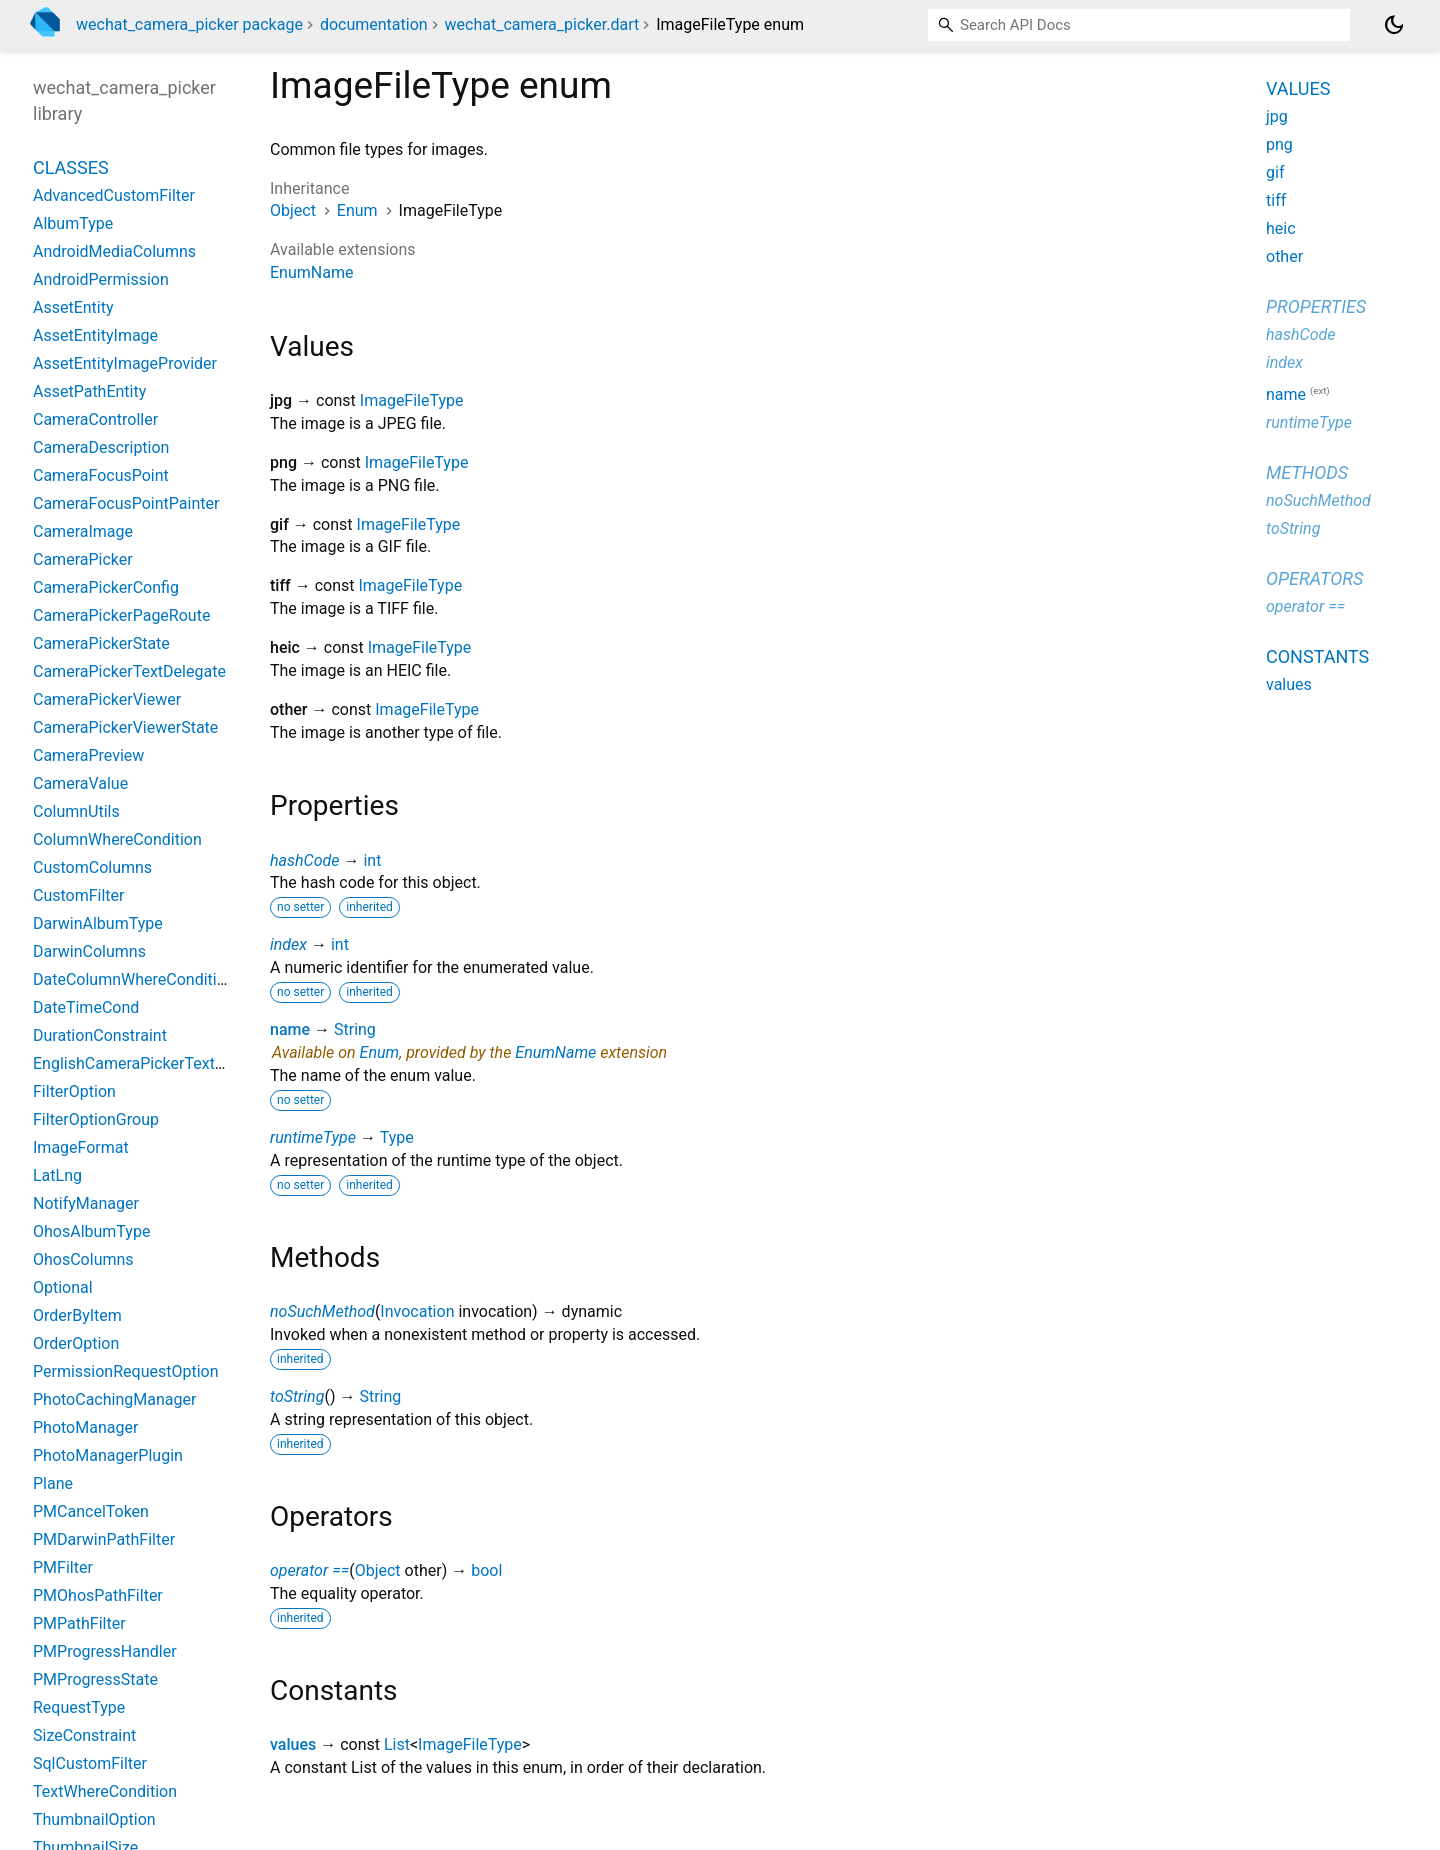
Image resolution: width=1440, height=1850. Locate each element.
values (293, 1744)
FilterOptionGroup (96, 1119)
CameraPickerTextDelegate (129, 671)
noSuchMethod (322, 1311)
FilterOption (74, 1091)
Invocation (417, 1311)
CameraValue (80, 783)
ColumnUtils (76, 811)
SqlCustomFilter (90, 1763)
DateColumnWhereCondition (134, 979)
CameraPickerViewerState (125, 727)
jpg (1277, 116)
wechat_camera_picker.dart (542, 24)
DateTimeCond (86, 1007)
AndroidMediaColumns (114, 251)
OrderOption (76, 1343)
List (397, 1744)
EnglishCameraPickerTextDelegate (155, 1063)
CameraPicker (83, 559)
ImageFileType (412, 400)
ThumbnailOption (94, 1819)
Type (397, 1137)
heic (1281, 228)
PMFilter (63, 1567)
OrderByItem (77, 1315)
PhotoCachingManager (114, 1399)
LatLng (57, 1175)
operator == (309, 1570)
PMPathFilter (79, 1623)
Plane (53, 1483)
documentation (374, 24)
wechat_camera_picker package (189, 24)
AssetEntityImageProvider (125, 363)
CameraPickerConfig (106, 587)
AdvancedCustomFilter (114, 195)
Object (293, 210)
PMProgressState (95, 1679)
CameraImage (83, 531)
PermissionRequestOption (126, 1371)
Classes (71, 167)
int (372, 860)
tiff (1276, 200)
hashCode (304, 860)
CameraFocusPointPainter (126, 503)
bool (486, 1570)
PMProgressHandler (105, 1651)
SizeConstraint (84, 1735)
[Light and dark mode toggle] (1394, 25)
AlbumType (73, 223)
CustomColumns (92, 867)
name (290, 1029)
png (1279, 144)
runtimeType (313, 1137)
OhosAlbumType (91, 1231)
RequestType (79, 1707)
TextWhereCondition (105, 1791)
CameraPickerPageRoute (121, 615)
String (355, 1029)
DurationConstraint (100, 1035)
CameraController (95, 419)
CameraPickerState (101, 643)
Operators (1314, 578)
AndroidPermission (101, 279)
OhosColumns (83, 1259)
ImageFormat (81, 1147)
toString (297, 1396)
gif (1275, 172)
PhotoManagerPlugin (108, 1455)
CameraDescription (101, 447)
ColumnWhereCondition (117, 839)
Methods (1307, 472)
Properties (1316, 306)
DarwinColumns (89, 951)
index (288, 944)
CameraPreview (88, 755)
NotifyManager (86, 1203)
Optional (63, 1287)
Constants (1317, 656)
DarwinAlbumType (98, 923)
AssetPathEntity (89, 391)
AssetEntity (73, 307)
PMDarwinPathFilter (104, 1539)
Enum (357, 210)
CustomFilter (79, 895)
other (1284, 256)
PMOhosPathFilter (98, 1595)
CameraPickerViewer (107, 699)
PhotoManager (85, 1427)
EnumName (311, 272)
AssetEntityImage (95, 335)
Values (1298, 88)
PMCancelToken (91, 1511)
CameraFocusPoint (101, 475)
